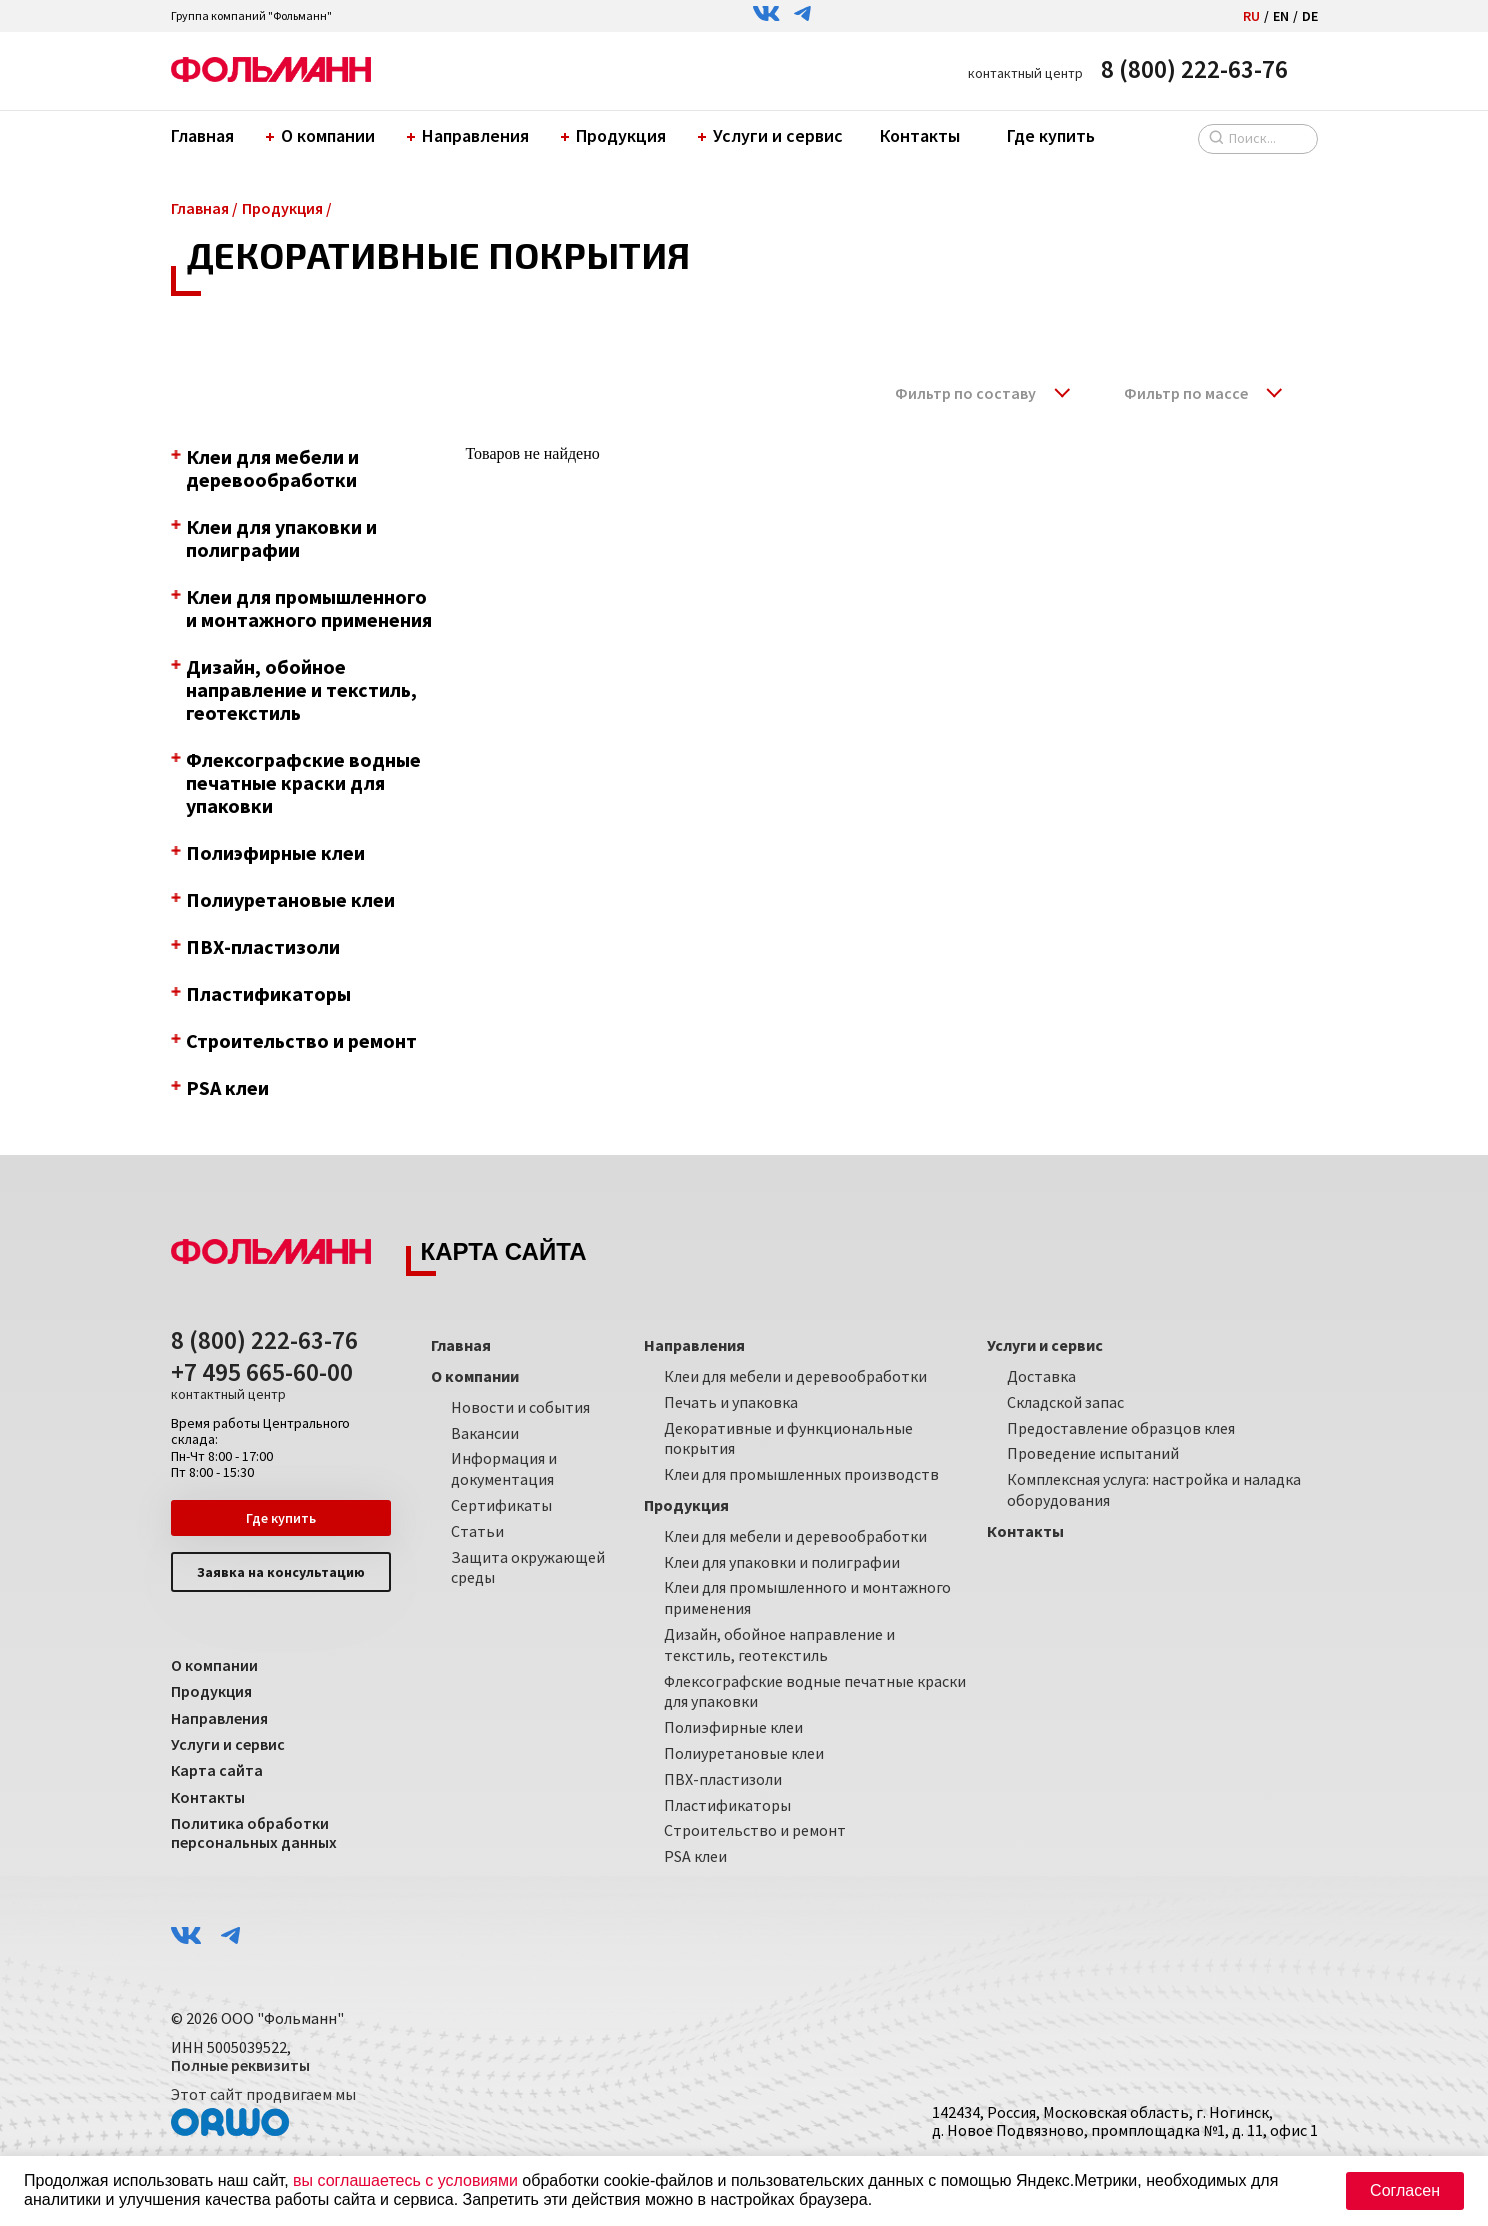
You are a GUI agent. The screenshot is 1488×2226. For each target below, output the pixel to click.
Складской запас (1065, 1402)
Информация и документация (504, 1468)
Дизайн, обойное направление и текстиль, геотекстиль (779, 1644)
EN (1281, 16)
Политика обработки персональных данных (254, 1832)
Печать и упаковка (731, 1402)
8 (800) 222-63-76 (1194, 69)
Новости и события (520, 1407)
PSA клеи (695, 1856)
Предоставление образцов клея (1121, 1428)
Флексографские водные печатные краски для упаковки (815, 1691)
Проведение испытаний (1093, 1453)
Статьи (477, 1531)
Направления (470, 135)
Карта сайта (217, 1770)
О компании (323, 135)
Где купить (1051, 135)
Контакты (920, 135)
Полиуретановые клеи (744, 1753)
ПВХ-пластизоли (723, 1779)
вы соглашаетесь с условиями (405, 2180)
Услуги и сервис (773, 135)
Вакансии (485, 1433)
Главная (202, 135)
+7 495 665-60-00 (262, 1381)
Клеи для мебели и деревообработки (795, 1376)
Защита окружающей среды (528, 1567)
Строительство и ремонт (755, 1830)
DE (1310, 16)
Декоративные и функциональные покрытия (788, 1438)
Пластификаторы (727, 1805)
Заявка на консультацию (281, 1572)
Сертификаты (501, 1505)
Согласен (1405, 2190)
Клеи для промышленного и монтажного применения (807, 1597)
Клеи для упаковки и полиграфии (782, 1562)
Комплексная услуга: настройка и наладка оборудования (1154, 1489)
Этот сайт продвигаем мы (263, 2110)
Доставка (1041, 1376)
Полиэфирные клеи (733, 1727)
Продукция (616, 135)
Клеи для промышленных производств (801, 1474)
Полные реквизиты (240, 2065)
